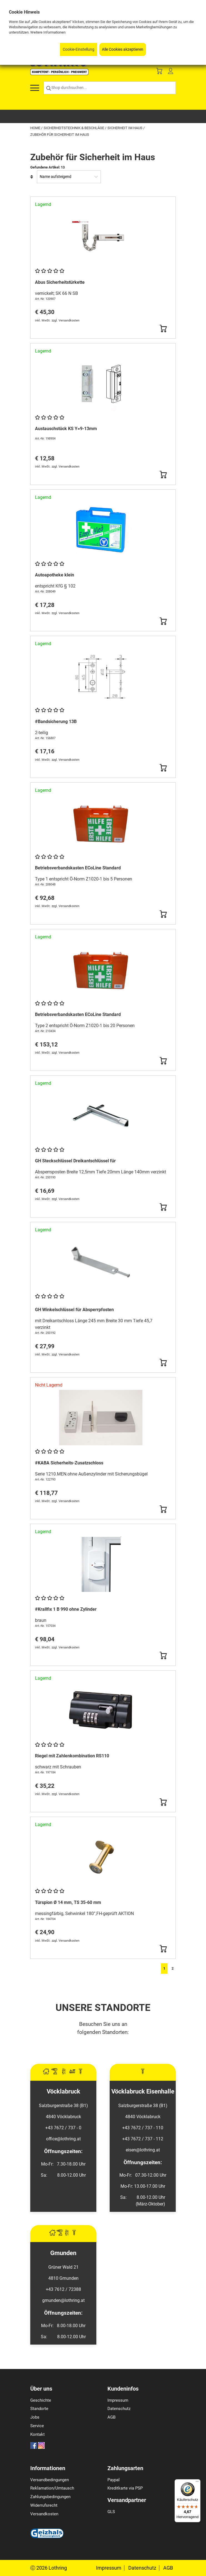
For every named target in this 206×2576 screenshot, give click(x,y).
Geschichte (40, 2400)
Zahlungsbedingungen (50, 2496)
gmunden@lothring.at (63, 2300)
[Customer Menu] (170, 72)
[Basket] (159, 72)
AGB (111, 2417)
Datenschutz (118, 2408)
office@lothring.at (63, 2138)
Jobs (34, 2417)
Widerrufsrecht (43, 2505)
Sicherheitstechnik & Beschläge (74, 128)
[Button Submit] (163, 328)
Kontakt (37, 2434)
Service (37, 2425)
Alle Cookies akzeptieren (122, 49)
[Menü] (197, 2482)
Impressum (117, 2400)
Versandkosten (44, 2513)
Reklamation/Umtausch (52, 2488)
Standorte (39, 2408)
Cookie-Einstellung (78, 49)
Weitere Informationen (48, 32)
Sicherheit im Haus (125, 128)
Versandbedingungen (49, 2479)
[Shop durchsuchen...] (110, 88)
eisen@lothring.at (143, 2150)
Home (35, 128)
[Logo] (59, 73)
